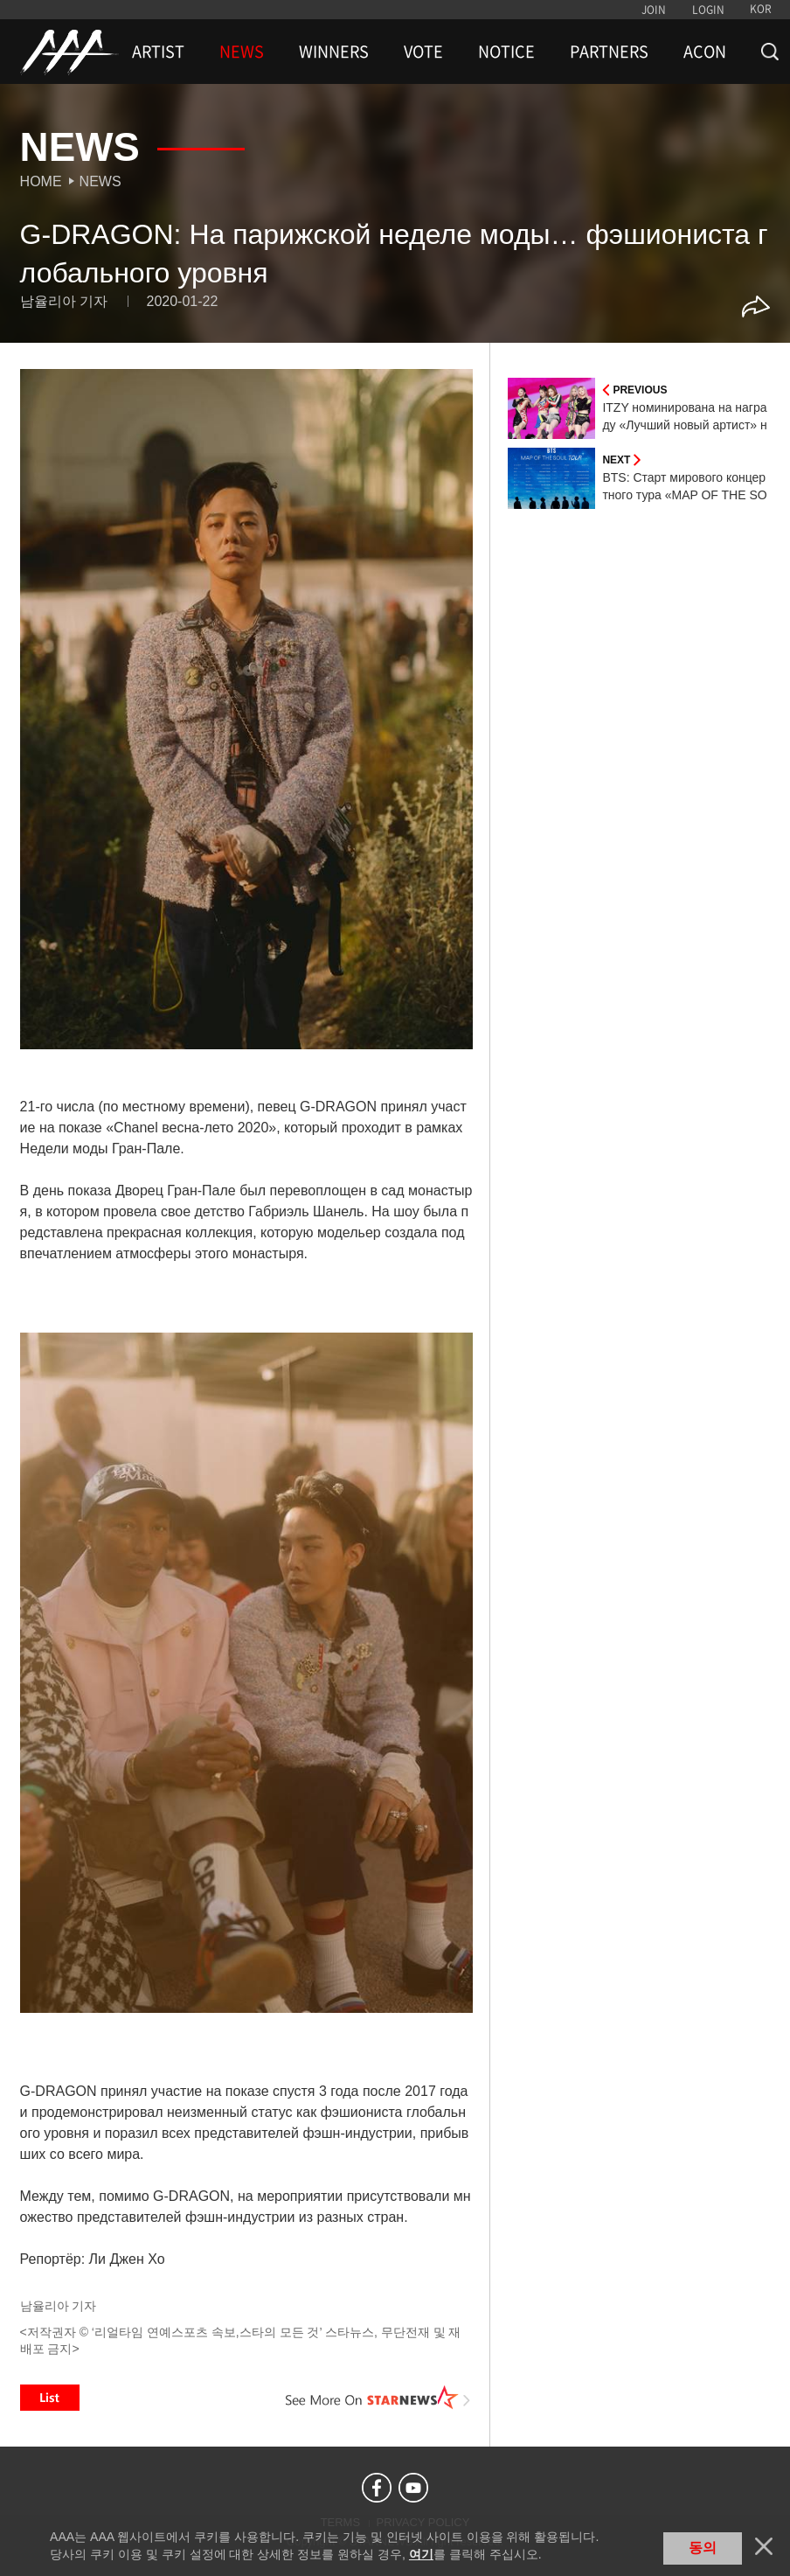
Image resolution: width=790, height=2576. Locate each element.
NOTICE (506, 51)
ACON (704, 51)
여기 (421, 2554)
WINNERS (334, 51)
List (50, 2398)
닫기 (764, 2546)
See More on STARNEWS (377, 2398)
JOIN (653, 9)
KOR (761, 8)
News (100, 181)
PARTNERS (609, 51)
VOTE (423, 51)
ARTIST (158, 51)
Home (41, 181)
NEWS (241, 51)
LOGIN (708, 9)
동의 (703, 2547)
